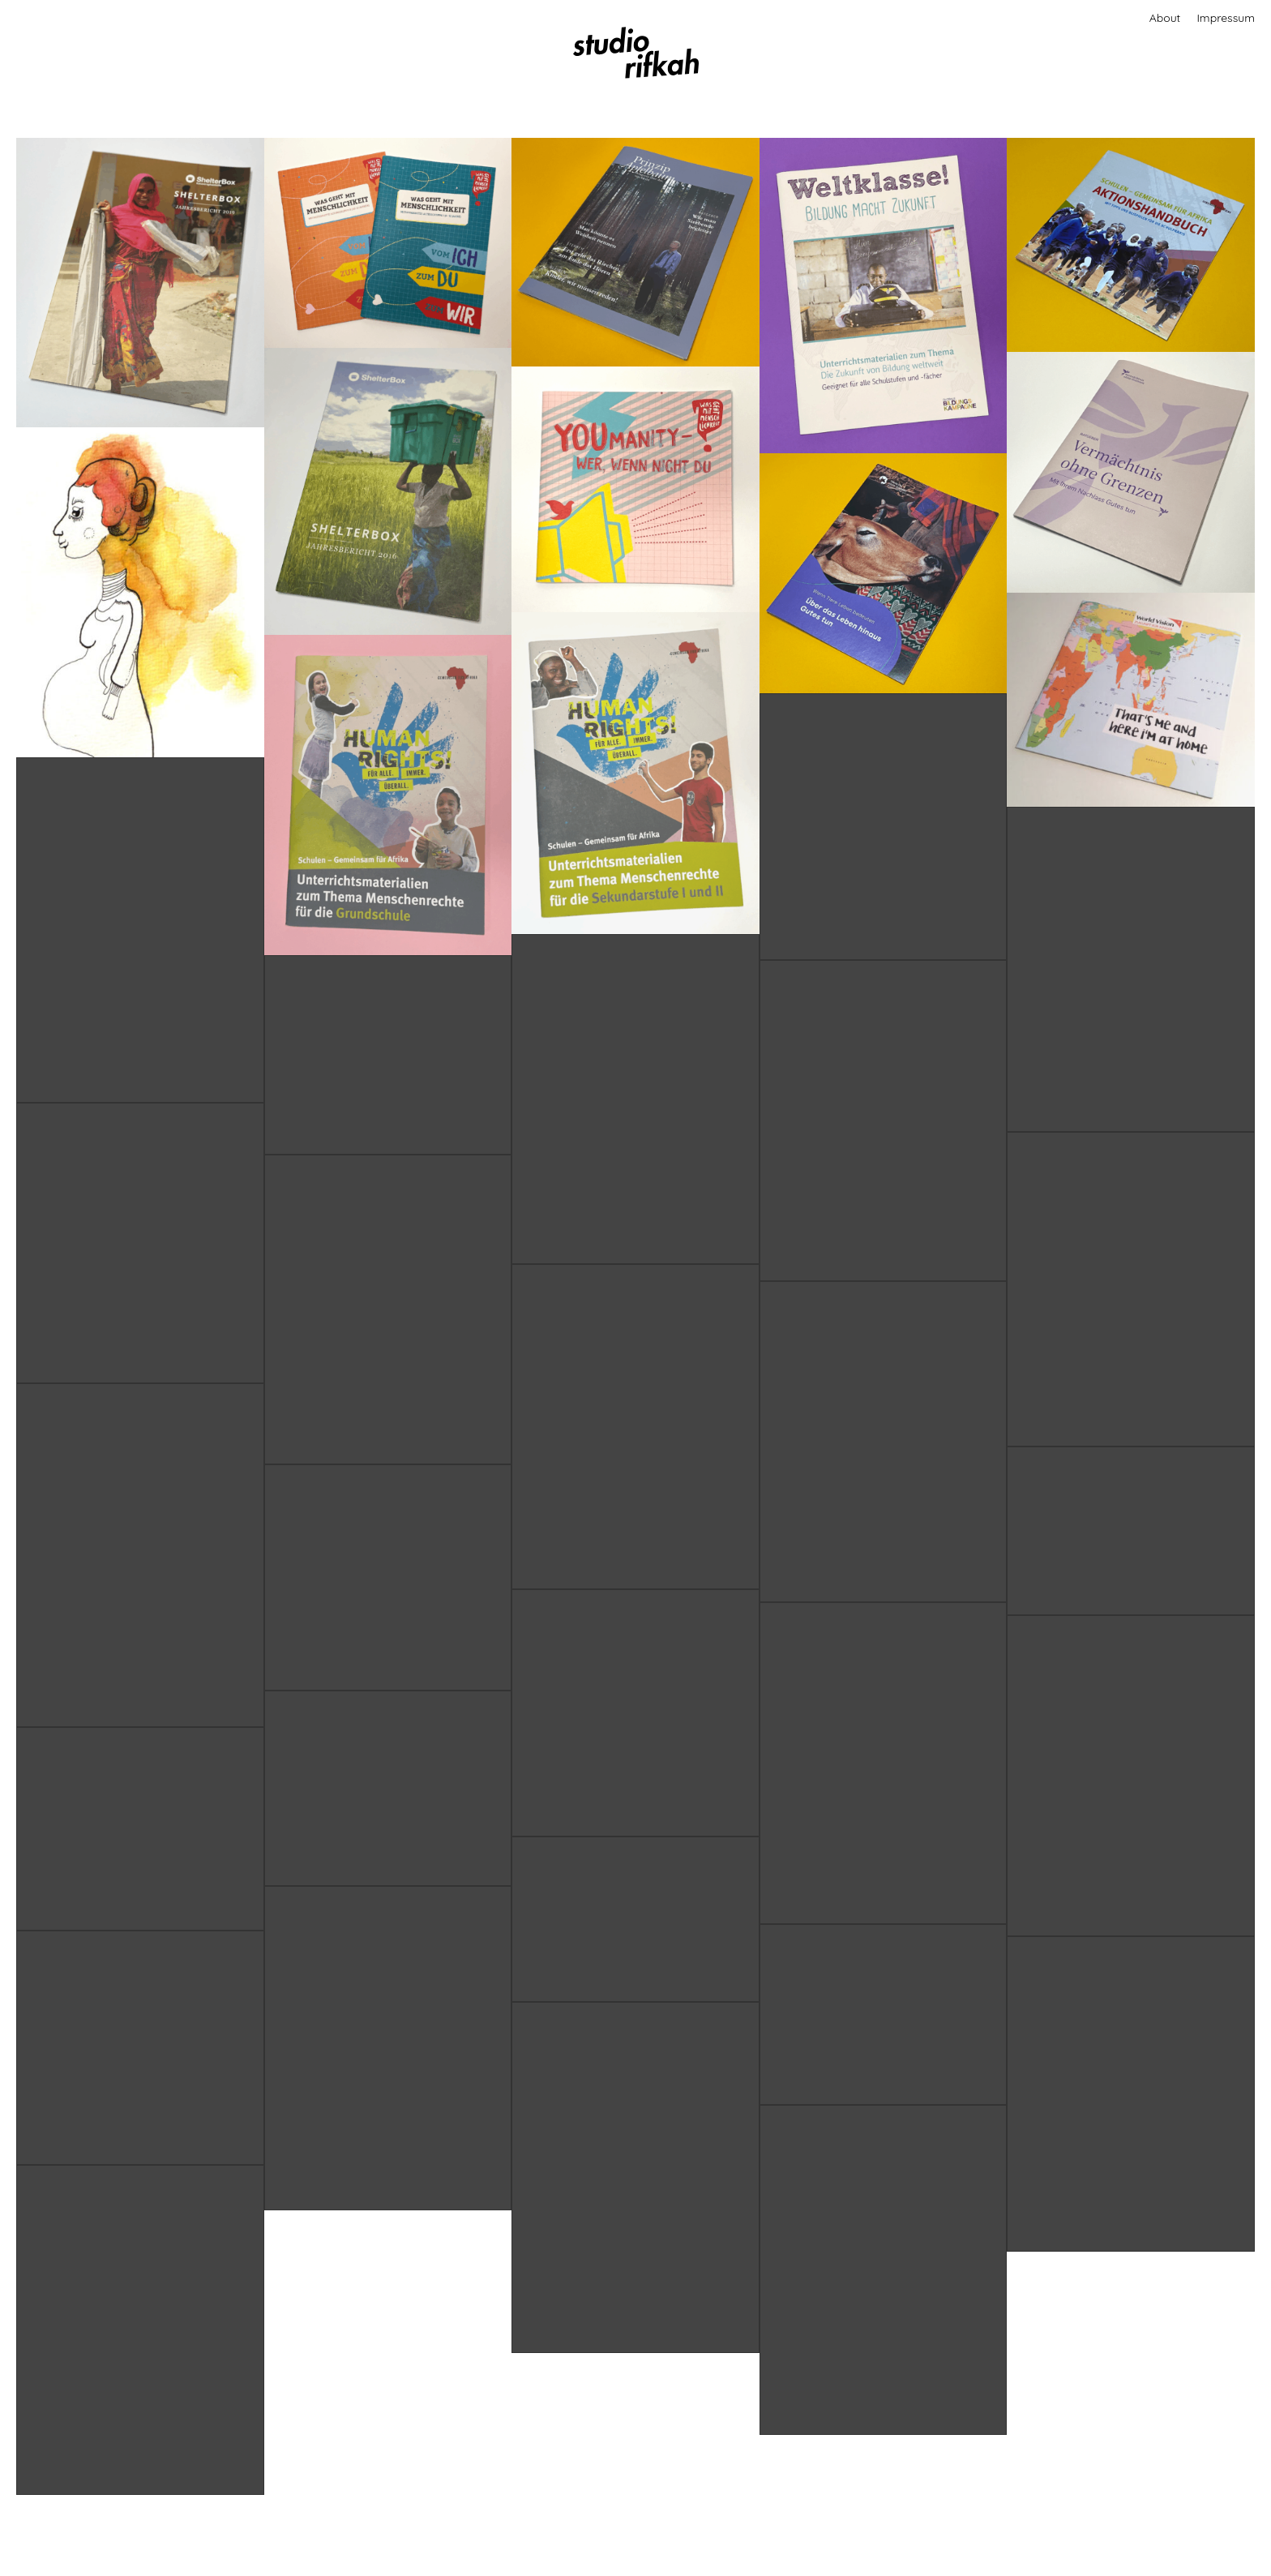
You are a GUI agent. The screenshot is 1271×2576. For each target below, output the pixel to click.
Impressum (1225, 18)
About (1165, 18)
